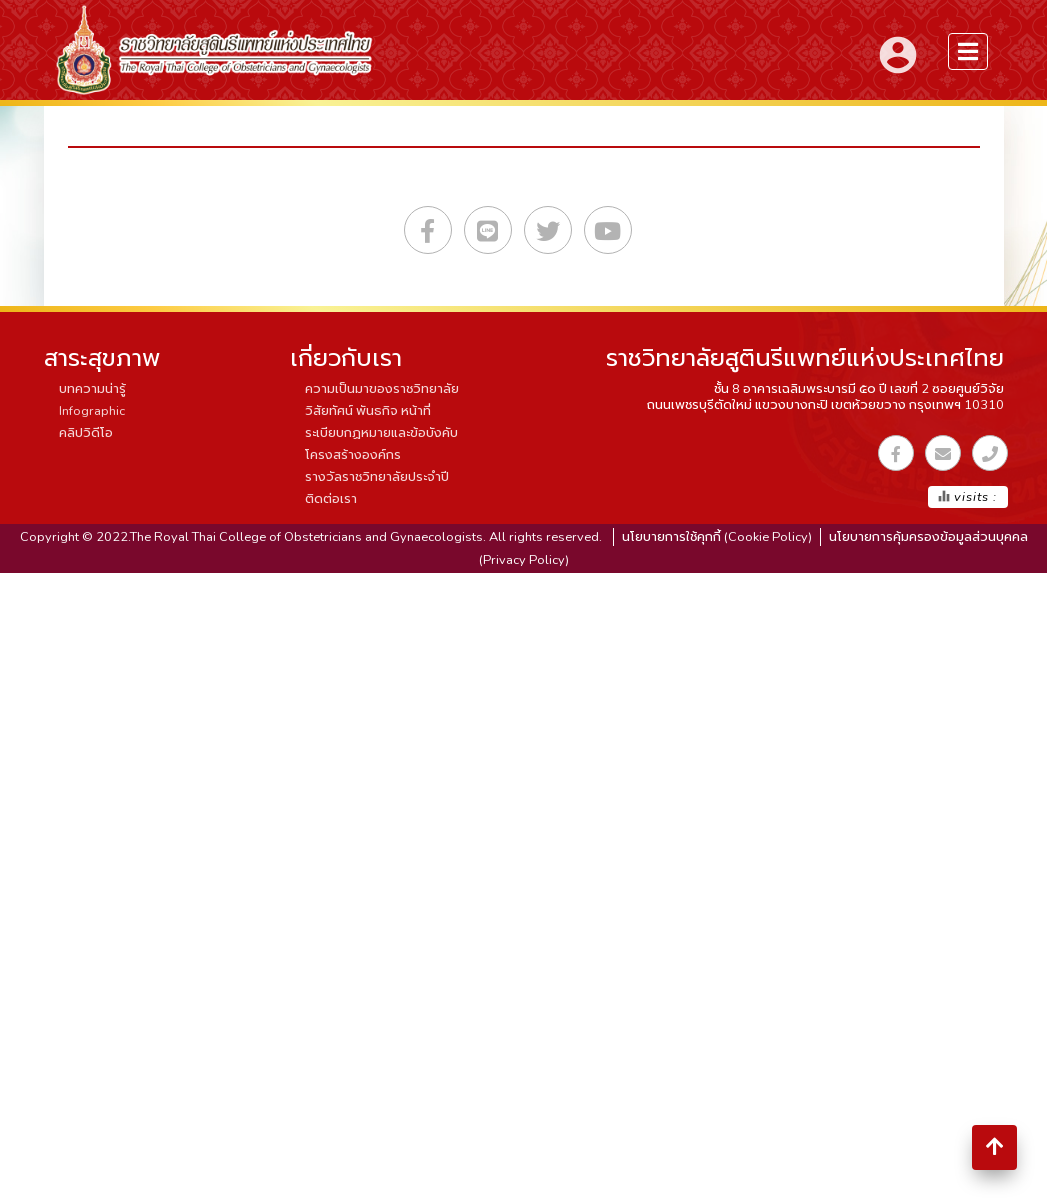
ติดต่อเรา (331, 499)
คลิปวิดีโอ (86, 433)
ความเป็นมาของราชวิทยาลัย (382, 389)
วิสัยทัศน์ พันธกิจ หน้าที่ (368, 411)
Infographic (92, 411)
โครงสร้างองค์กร (353, 455)
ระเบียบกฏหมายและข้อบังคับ (381, 433)
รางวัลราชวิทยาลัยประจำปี (377, 477)
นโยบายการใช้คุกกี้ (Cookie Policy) (717, 537)
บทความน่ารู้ (92, 389)
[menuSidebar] (968, 51)
